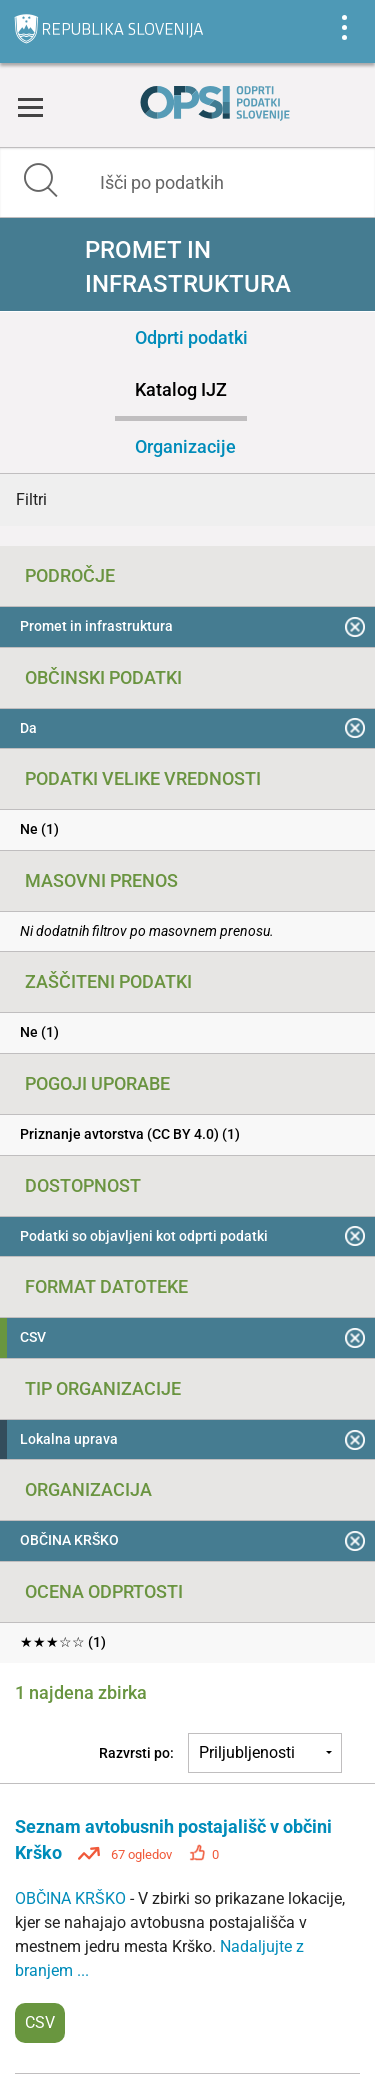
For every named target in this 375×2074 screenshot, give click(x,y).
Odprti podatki (191, 337)
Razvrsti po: (136, 1753)
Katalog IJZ (181, 389)
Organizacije (185, 446)
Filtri (31, 499)
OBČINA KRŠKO (72, 1898)
